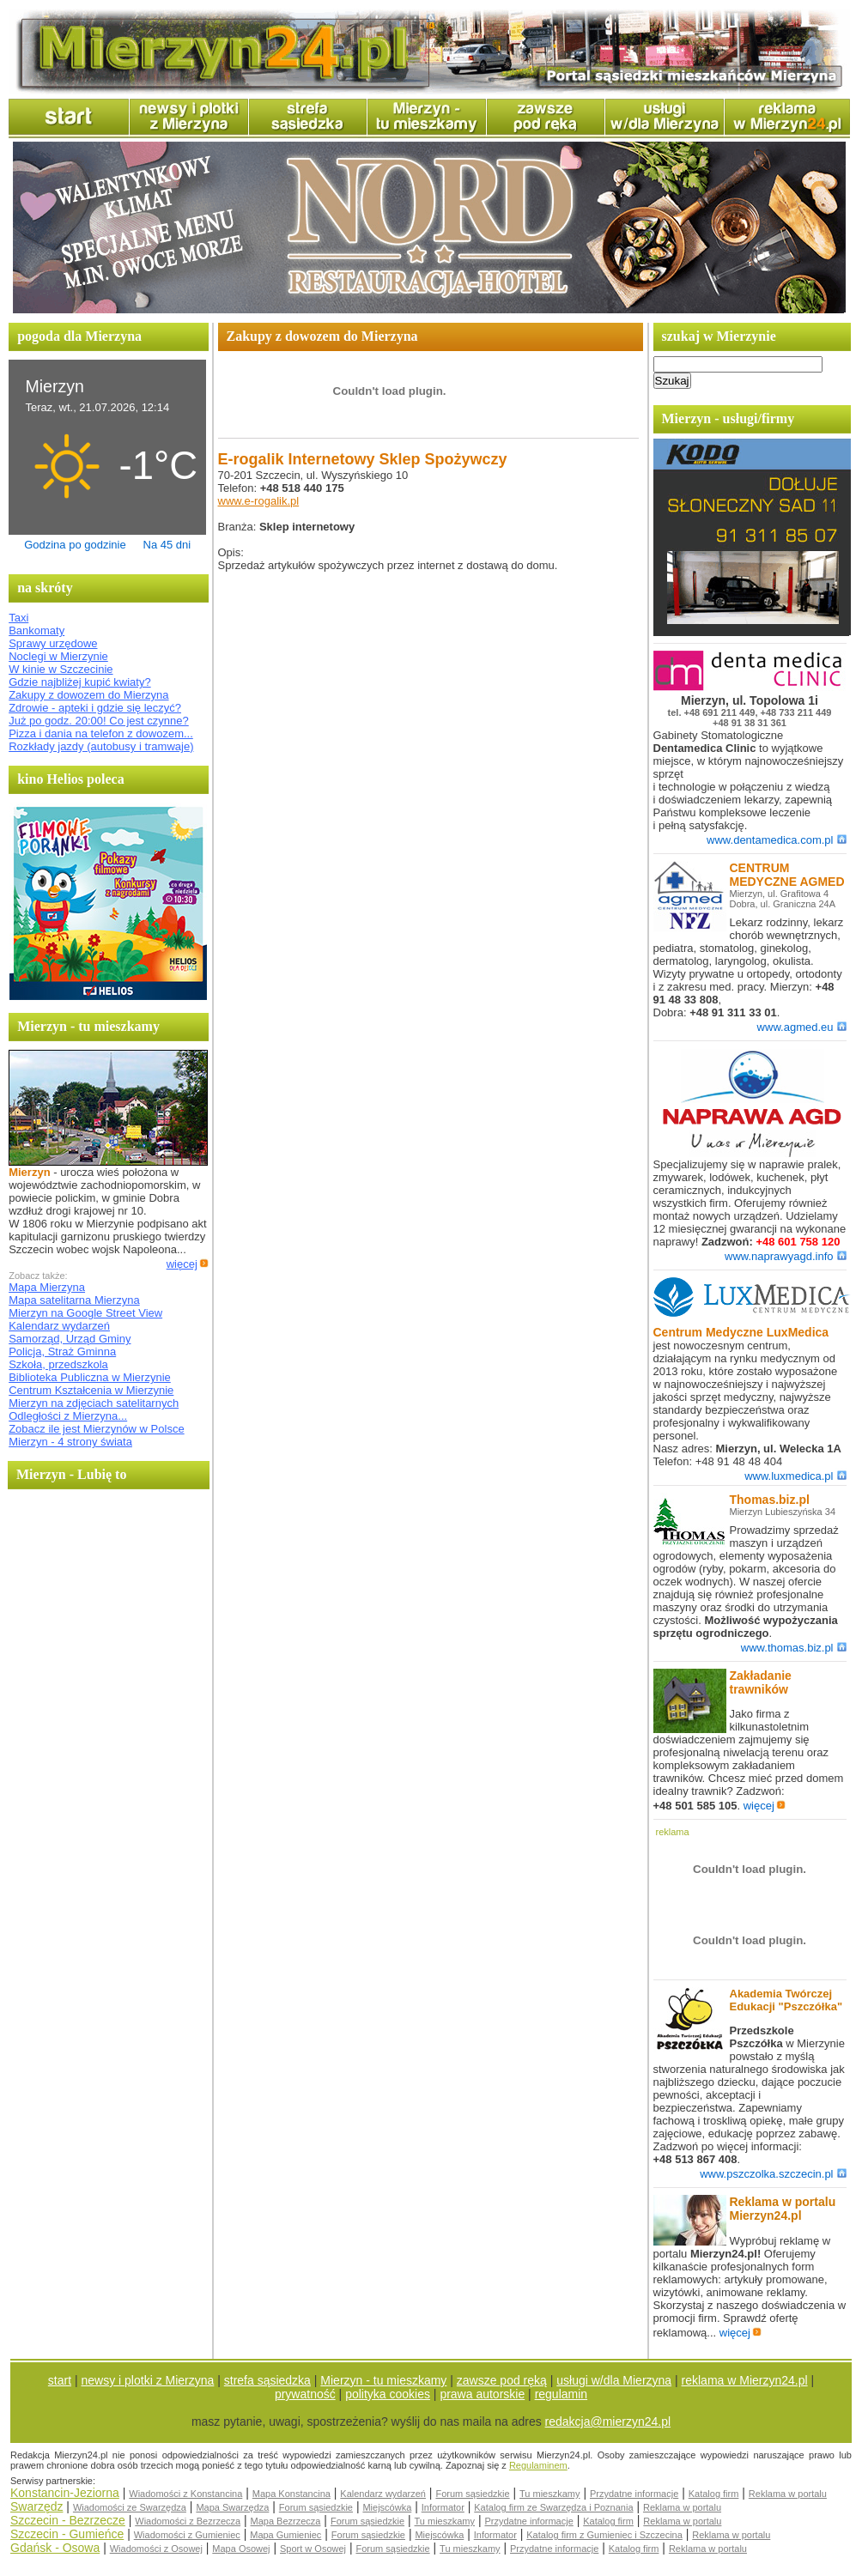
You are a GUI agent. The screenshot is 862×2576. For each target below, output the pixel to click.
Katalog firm (714, 2493)
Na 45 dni (167, 544)
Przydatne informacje (634, 2493)
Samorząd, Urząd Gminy (70, 1338)
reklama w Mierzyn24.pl (745, 2380)
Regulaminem (538, 2465)
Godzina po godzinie (75, 544)
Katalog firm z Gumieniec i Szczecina (604, 2535)
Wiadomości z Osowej (156, 2548)
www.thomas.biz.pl (794, 1647)
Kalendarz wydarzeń (59, 1325)
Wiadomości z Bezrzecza (187, 2521)
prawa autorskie (482, 2394)
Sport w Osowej (313, 2548)
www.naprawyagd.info (785, 1256)
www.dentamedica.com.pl (776, 839)
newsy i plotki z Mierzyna (148, 2380)
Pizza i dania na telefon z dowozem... (101, 733)
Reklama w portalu (788, 2493)
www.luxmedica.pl (795, 1476)
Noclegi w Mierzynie (58, 656)
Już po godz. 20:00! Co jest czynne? (99, 720)
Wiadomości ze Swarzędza (129, 2507)
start (59, 2380)
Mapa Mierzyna (47, 1287)
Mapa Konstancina (291, 2493)
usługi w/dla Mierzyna (613, 2380)
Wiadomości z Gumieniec (187, 2535)
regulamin (561, 2394)
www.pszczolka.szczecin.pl (773, 2173)
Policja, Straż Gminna (62, 1351)
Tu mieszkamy (549, 2493)
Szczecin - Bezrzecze (67, 2520)
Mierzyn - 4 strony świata (70, 1441)
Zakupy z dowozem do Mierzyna (88, 694)
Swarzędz (36, 2506)
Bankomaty (36, 630)
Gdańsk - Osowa (55, 2548)
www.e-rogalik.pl (259, 500)
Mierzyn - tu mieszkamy (383, 2380)
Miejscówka (386, 2507)
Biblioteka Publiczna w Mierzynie (90, 1377)
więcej (188, 1264)
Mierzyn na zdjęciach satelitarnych (94, 1403)
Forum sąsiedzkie (472, 2493)
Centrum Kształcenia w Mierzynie (91, 1390)
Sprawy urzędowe (53, 643)
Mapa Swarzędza (232, 2507)
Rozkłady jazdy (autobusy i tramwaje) (101, 746)
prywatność (305, 2394)
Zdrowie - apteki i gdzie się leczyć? (95, 707)
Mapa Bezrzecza (286, 2521)
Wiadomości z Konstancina (185, 2493)
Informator (443, 2507)
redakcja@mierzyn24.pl (608, 2421)
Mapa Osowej (241, 2548)
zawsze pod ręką (502, 2380)
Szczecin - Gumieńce (67, 2534)
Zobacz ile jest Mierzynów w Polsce (96, 1428)
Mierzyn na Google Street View (85, 1312)
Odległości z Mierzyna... (68, 1415)
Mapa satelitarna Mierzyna (74, 1300)
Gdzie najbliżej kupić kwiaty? (79, 682)
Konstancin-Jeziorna (64, 2493)
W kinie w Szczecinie (60, 669)
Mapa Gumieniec (285, 2535)
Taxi (18, 617)
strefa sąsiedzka (267, 2380)
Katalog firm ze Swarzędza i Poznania (553, 2507)
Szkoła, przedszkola (58, 1364)
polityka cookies (387, 2394)
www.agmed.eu (802, 1027)
